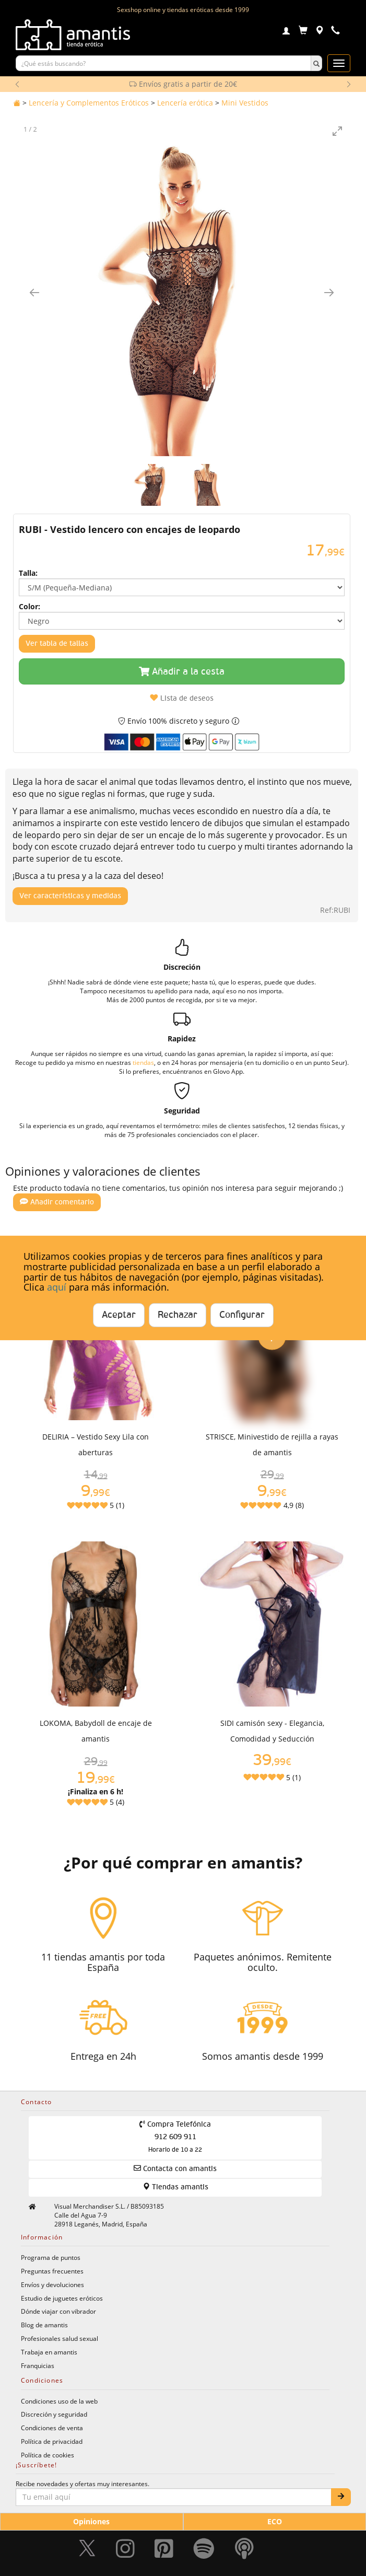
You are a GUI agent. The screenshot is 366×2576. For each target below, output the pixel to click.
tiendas (143, 1062)
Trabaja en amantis (49, 2352)
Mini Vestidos (244, 103)
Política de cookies (47, 2455)
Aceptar (119, 1315)
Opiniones (91, 2521)
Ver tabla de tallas (57, 643)
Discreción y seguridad (54, 2414)
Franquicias (37, 2365)
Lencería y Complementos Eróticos (89, 103)
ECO (274, 2521)
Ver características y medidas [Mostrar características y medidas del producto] (70, 896)
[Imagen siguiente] (329, 292)
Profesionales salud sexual (59, 2338)
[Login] (286, 32)
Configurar (242, 1315)
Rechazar (177, 1315)
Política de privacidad (51, 2441)
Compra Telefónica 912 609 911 (175, 2136)
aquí (56, 1287)
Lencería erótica (185, 103)
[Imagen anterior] (34, 292)
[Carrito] (303, 31)
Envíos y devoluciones (52, 2284)
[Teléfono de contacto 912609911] (335, 31)
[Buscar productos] (163, 63)
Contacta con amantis (175, 2168)
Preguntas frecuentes (52, 2271)
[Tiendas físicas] (319, 31)
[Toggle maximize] (337, 131)
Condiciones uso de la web (59, 2401)
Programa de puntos (50, 2257)
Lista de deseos (182, 698)
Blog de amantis (44, 2324)
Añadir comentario (57, 1201)
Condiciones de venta (52, 2427)
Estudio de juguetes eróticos (62, 2298)
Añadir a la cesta (182, 672)
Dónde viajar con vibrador (58, 2311)
